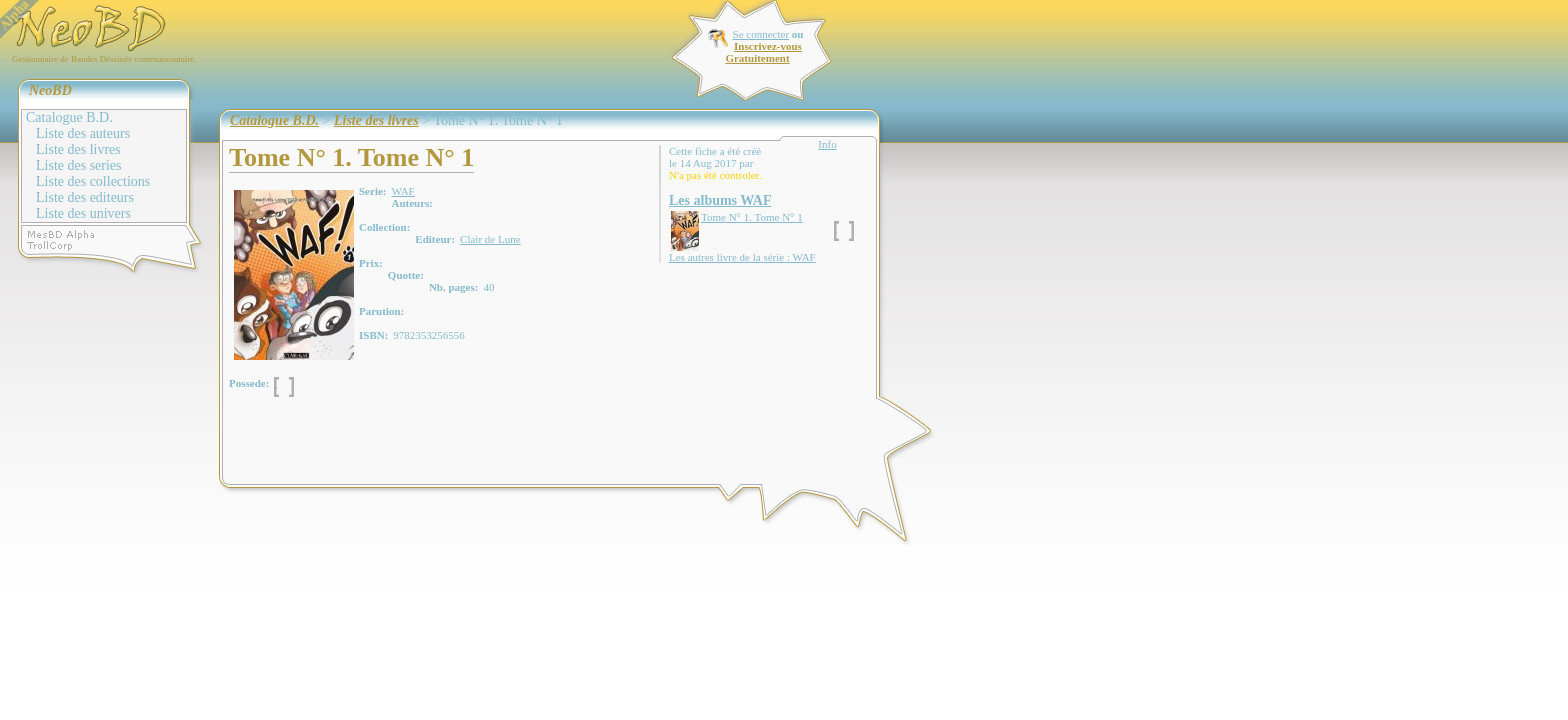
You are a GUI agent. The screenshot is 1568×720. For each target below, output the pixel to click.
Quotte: (406, 275)
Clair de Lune (490, 239)
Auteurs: (412, 203)
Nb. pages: (454, 287)
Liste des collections (93, 181)
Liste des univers (83, 213)
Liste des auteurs (83, 133)
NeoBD (50, 90)
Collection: (384, 227)
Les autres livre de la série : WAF (742, 257)
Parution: (381, 311)
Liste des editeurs (85, 197)
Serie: (372, 191)
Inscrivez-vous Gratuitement (763, 52)
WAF (402, 191)
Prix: (371, 263)
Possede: (249, 383)
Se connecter (761, 34)
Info (827, 144)
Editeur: (435, 239)
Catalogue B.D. (69, 117)
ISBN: (373, 335)
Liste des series (79, 165)
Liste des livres (78, 149)
